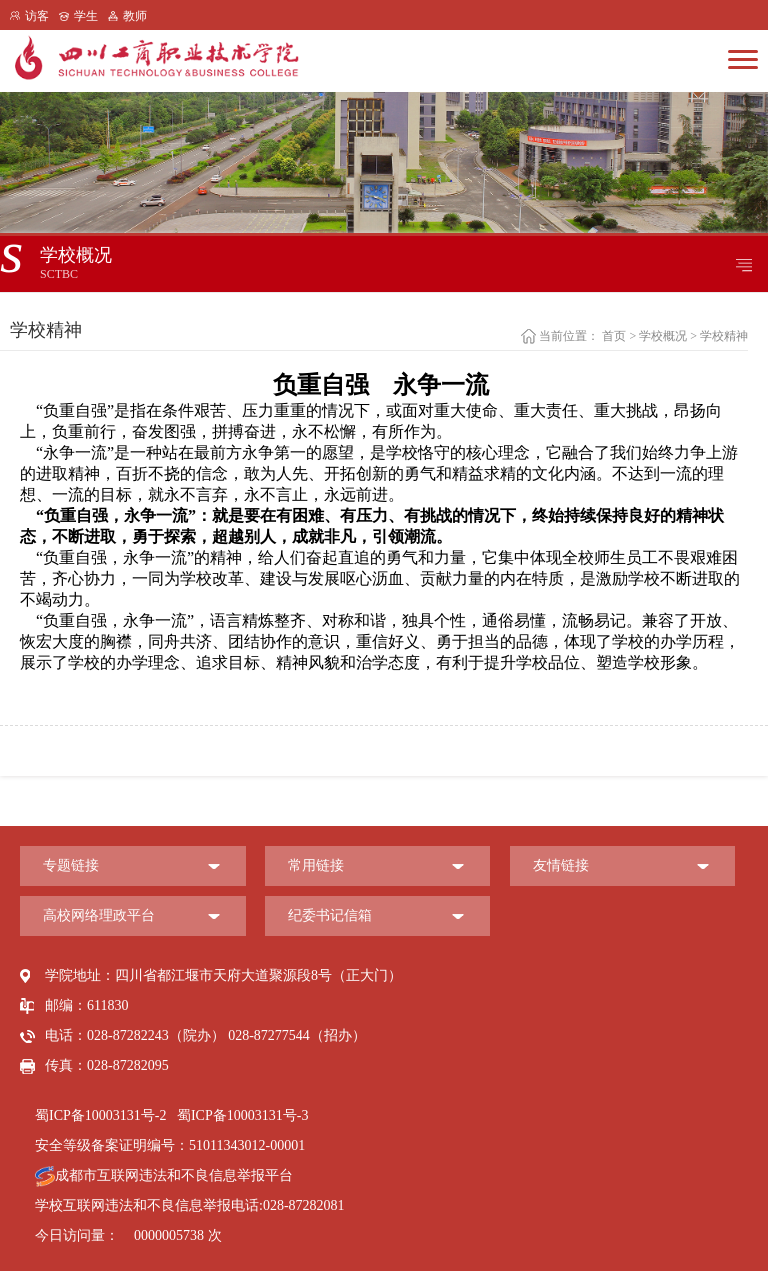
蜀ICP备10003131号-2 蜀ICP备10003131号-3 (171, 1115)
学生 (86, 16)
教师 (135, 16)
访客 (37, 16)
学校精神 (724, 336)
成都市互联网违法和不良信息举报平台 (164, 1175)
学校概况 (663, 336)
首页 (614, 336)
